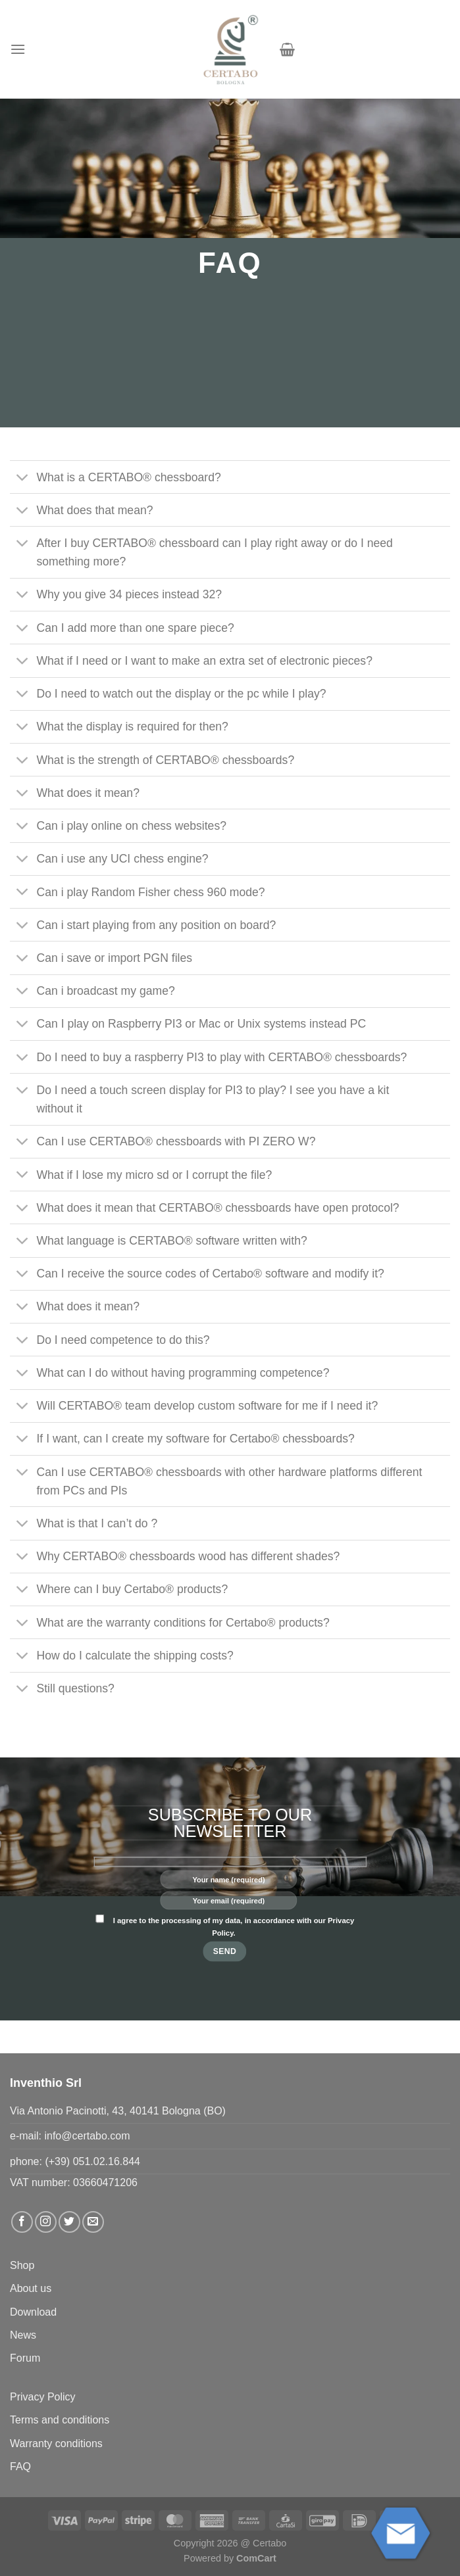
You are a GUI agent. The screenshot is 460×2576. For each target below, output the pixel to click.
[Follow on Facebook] (22, 2222)
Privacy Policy (43, 2396)
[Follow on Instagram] (46, 2222)
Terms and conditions (59, 2419)
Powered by (230, 2558)
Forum (25, 2358)
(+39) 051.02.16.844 (92, 2161)
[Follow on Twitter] (69, 2222)
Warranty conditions (56, 2443)
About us (30, 2288)
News (23, 2335)
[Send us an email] (93, 2222)
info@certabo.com (87, 2135)
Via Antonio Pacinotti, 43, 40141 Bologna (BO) (118, 2110)
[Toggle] (23, 478)
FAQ (20, 2466)
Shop (22, 2265)
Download (33, 2312)
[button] (18, 49)
